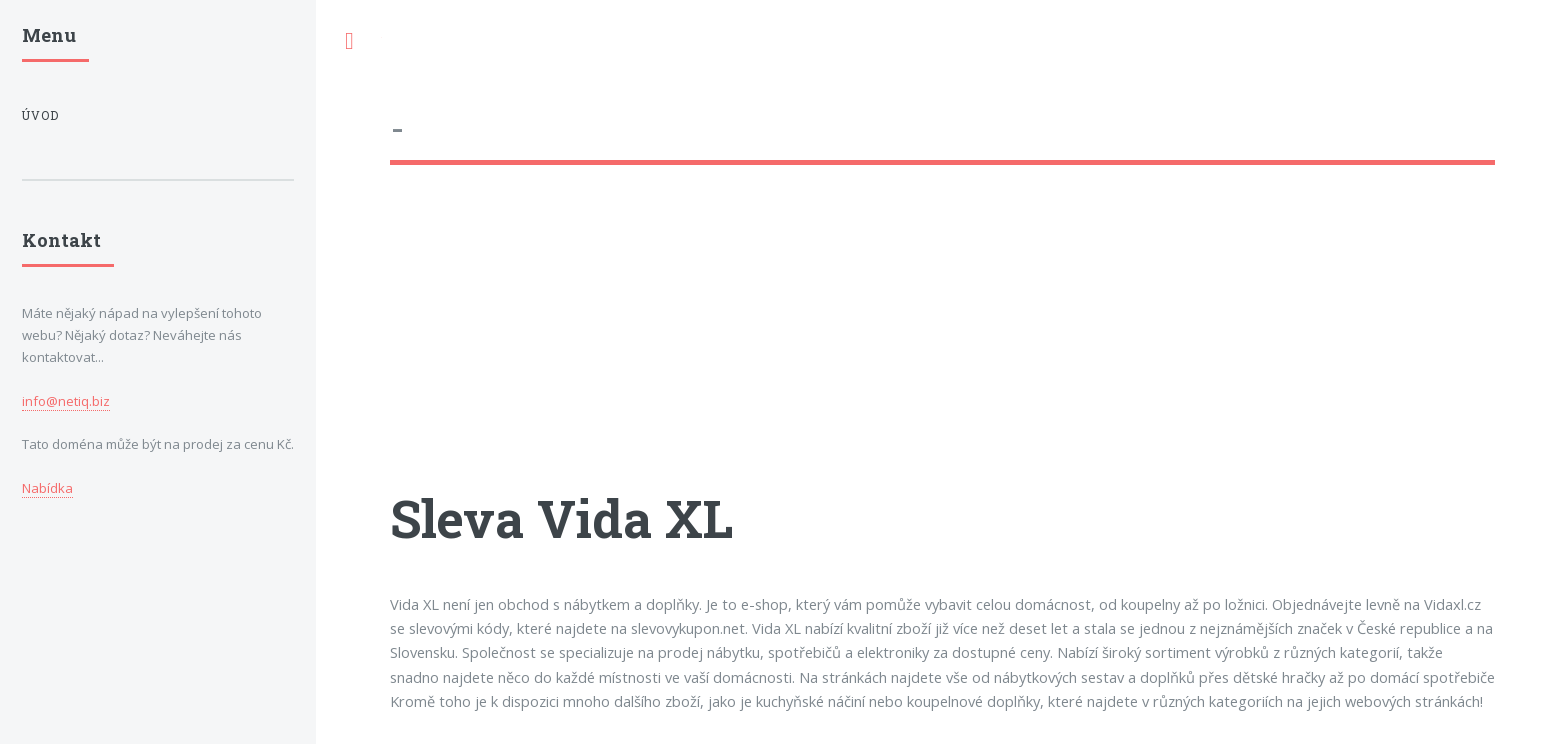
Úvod (40, 115)
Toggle (349, 41)
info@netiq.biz (66, 401)
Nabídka (47, 488)
